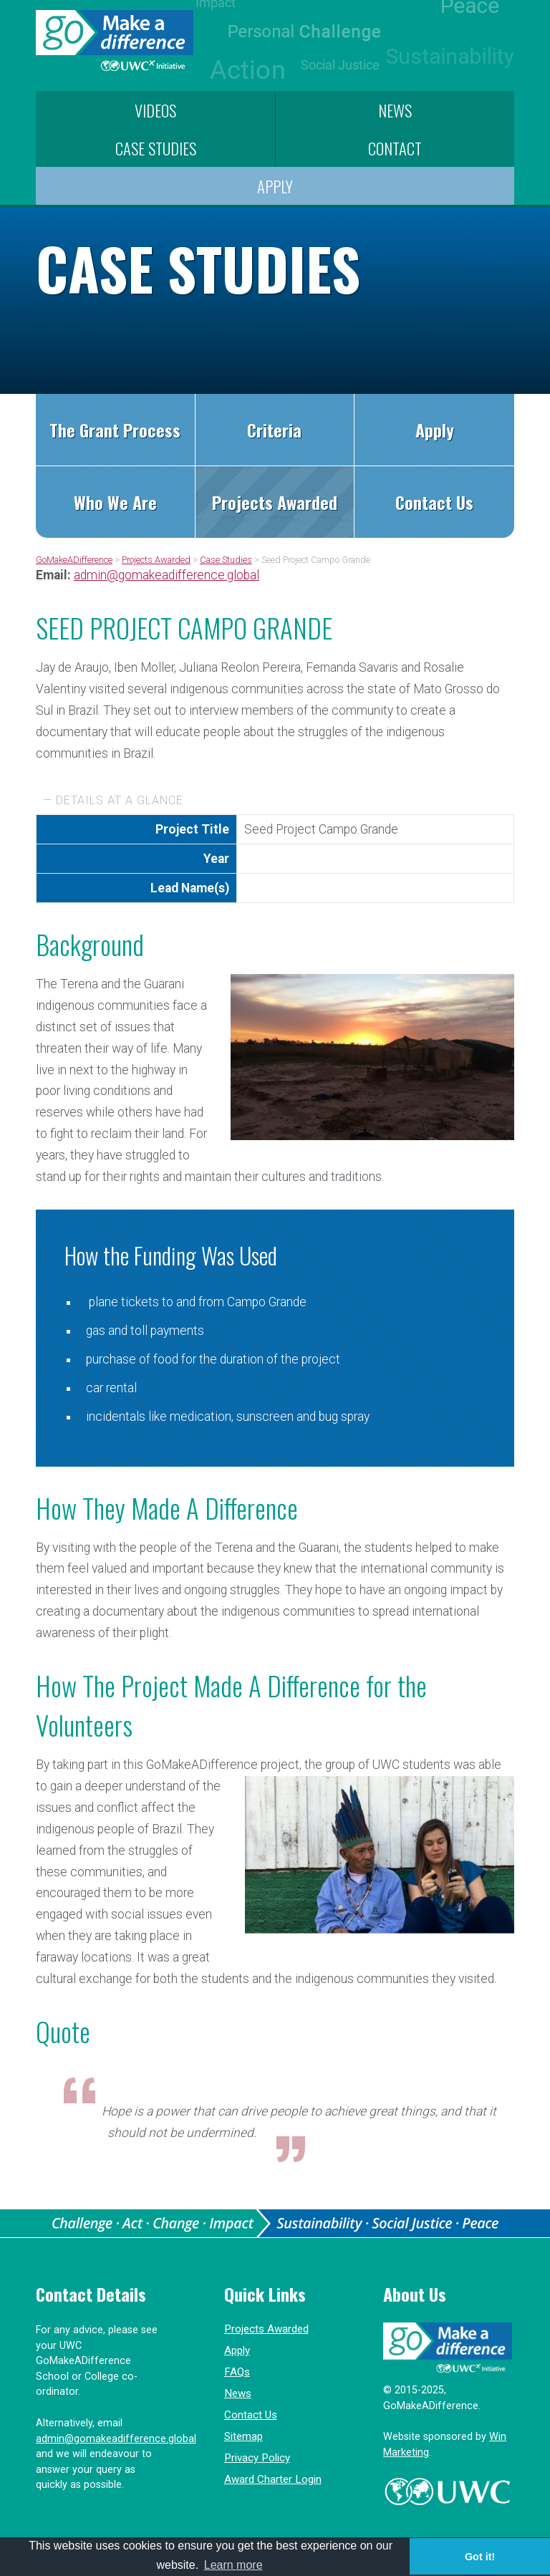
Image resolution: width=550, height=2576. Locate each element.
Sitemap (243, 2436)
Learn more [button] (233, 2565)
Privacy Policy (257, 2457)
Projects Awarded (274, 502)
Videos (155, 110)
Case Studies (155, 148)
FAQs (237, 2371)
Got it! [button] (480, 2556)
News (395, 110)
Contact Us (434, 502)
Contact (395, 148)
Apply (275, 186)
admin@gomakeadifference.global (166, 575)
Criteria (274, 430)
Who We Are (115, 502)
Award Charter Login (273, 2479)
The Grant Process (114, 430)
